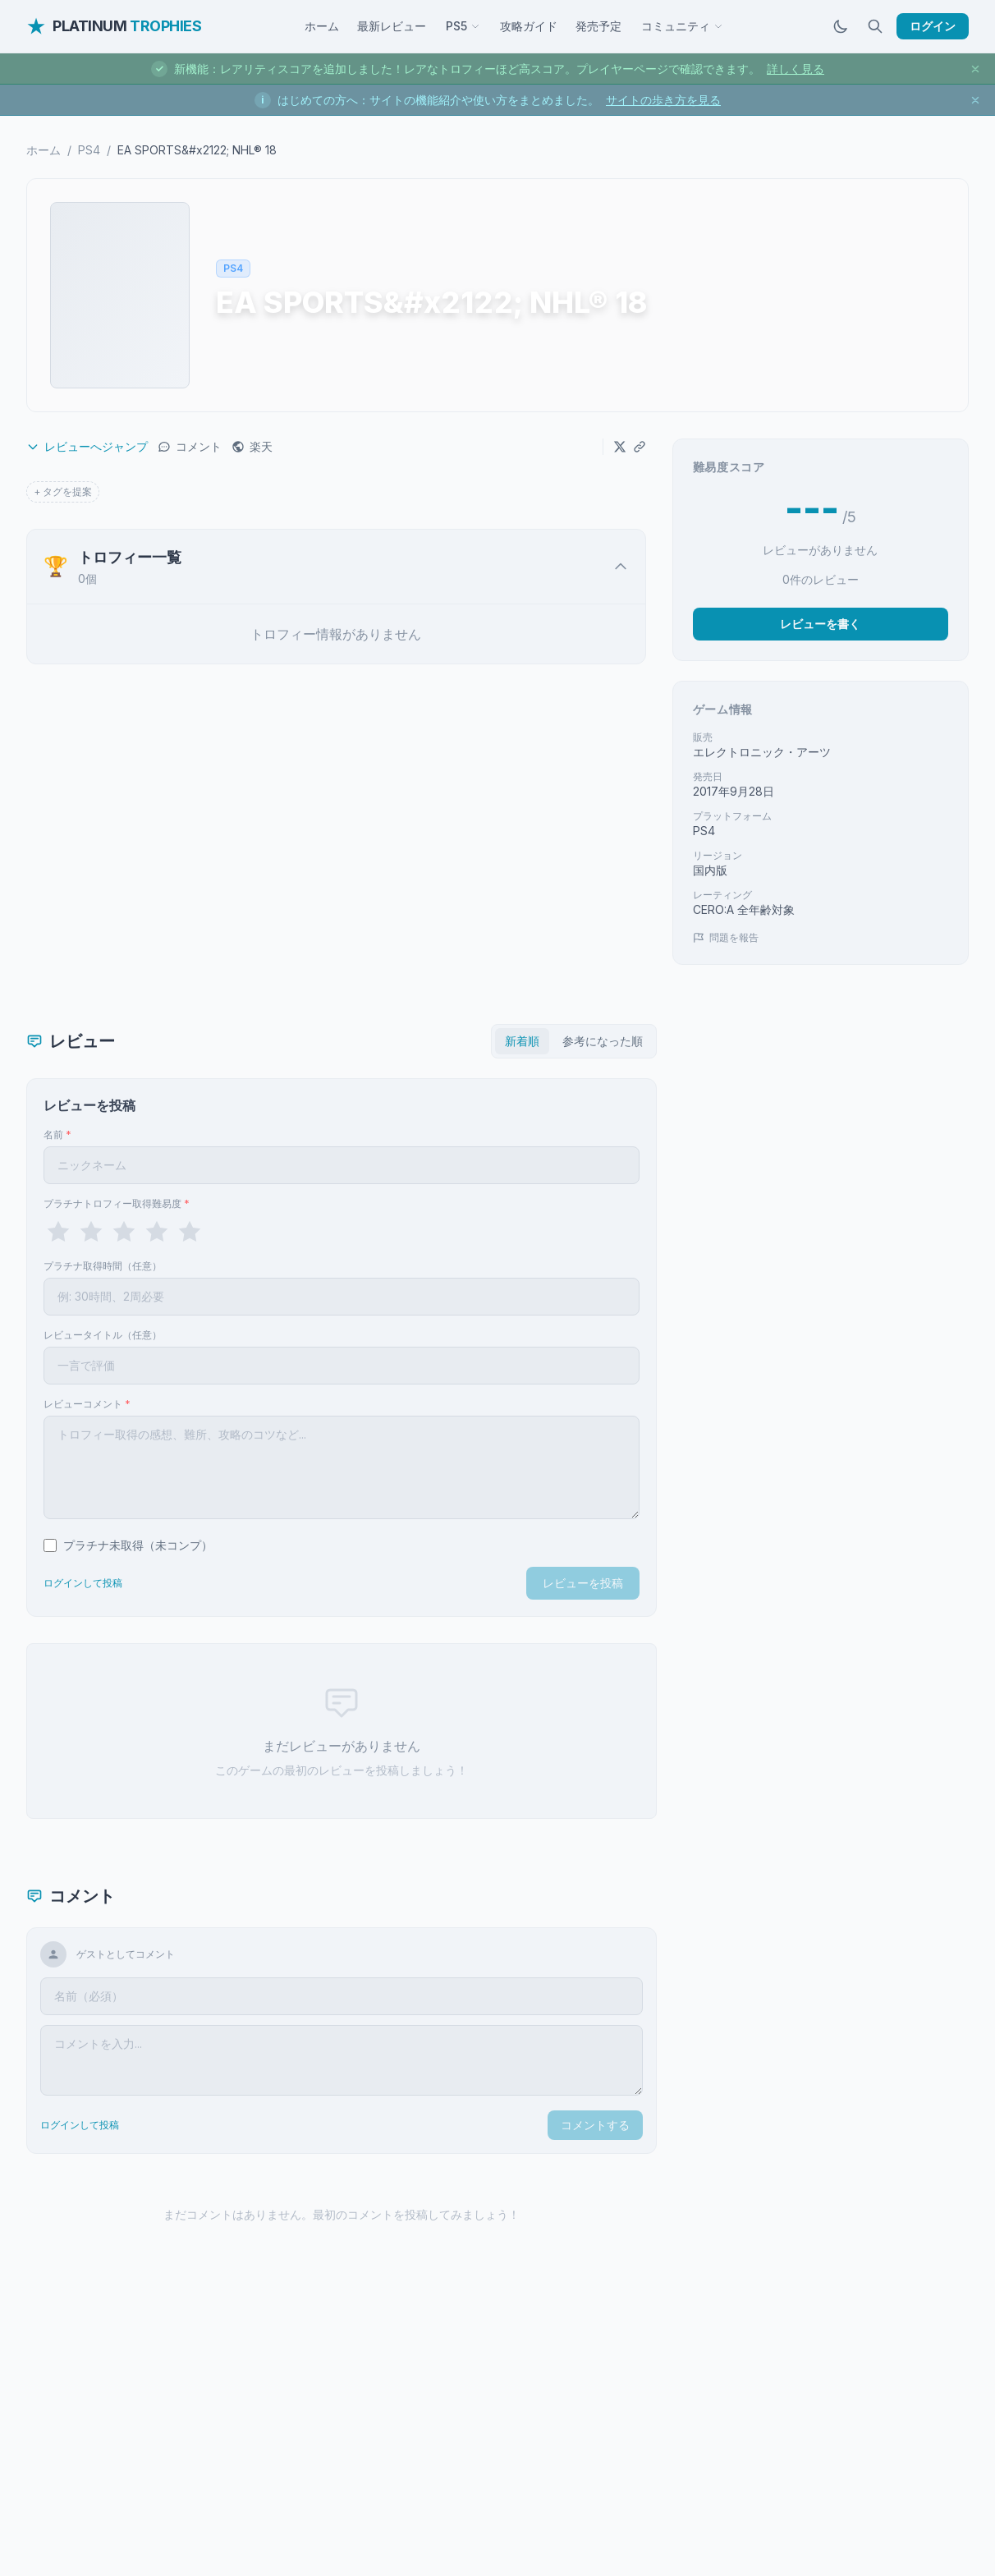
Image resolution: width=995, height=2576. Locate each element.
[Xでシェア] (619, 446)
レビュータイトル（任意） (103, 1335)
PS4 (89, 150)
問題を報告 (726, 937)
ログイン (933, 26)
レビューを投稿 (583, 1583)
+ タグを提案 (63, 491)
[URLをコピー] (639, 446)
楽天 (252, 446)
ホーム (322, 26)
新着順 (522, 1041)
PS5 (463, 26)
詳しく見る (795, 69)
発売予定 (598, 26)
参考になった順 (602, 1041)
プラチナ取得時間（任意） (103, 1266)
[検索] (875, 26)
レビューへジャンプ (87, 446)
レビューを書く (820, 624)
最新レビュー (391, 26)
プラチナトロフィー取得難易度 (117, 1203)
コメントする (595, 2125)
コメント (190, 446)
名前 (57, 1134)
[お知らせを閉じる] (975, 69)
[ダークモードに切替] (841, 26)
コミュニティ (682, 26)
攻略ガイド (528, 26)
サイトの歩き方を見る (663, 100)
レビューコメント (87, 1404)
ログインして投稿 (83, 1583)
